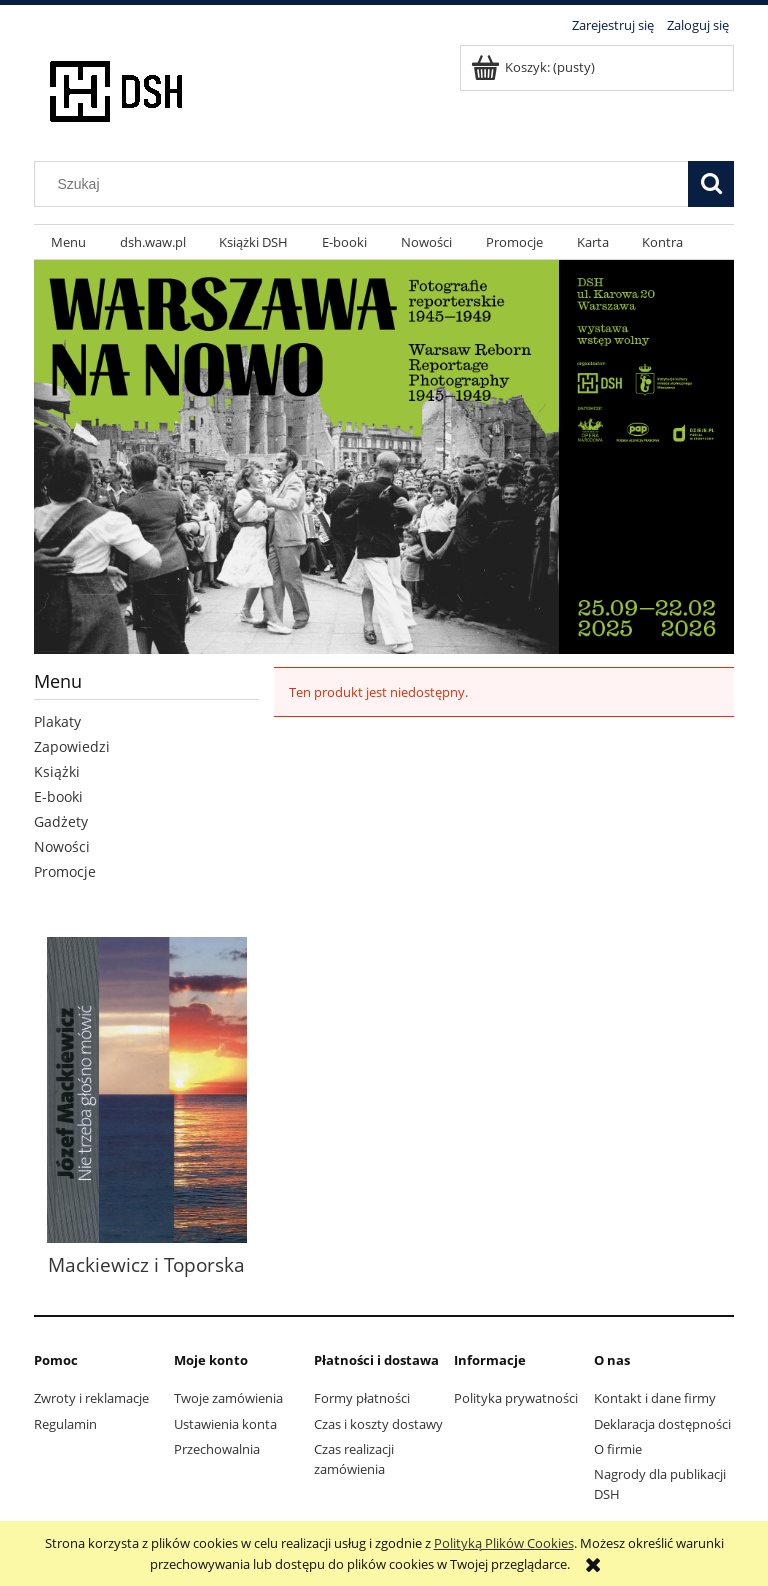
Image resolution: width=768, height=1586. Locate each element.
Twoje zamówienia (228, 1398)
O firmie (618, 1449)
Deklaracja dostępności (662, 1424)
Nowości (62, 846)
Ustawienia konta (225, 1424)
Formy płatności (362, 1398)
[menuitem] (68, 242)
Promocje (65, 871)
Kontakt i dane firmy (655, 1398)
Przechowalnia (217, 1449)
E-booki (58, 796)
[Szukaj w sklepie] (366, 184)
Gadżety (61, 821)
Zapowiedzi (72, 746)
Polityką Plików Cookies (504, 1543)
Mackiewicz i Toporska (146, 1264)
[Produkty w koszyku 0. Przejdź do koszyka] (534, 67)
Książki (57, 771)
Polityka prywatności (516, 1398)
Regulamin (65, 1424)
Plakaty (57, 721)
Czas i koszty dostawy (378, 1424)
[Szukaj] (711, 184)
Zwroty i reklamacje (91, 1398)
